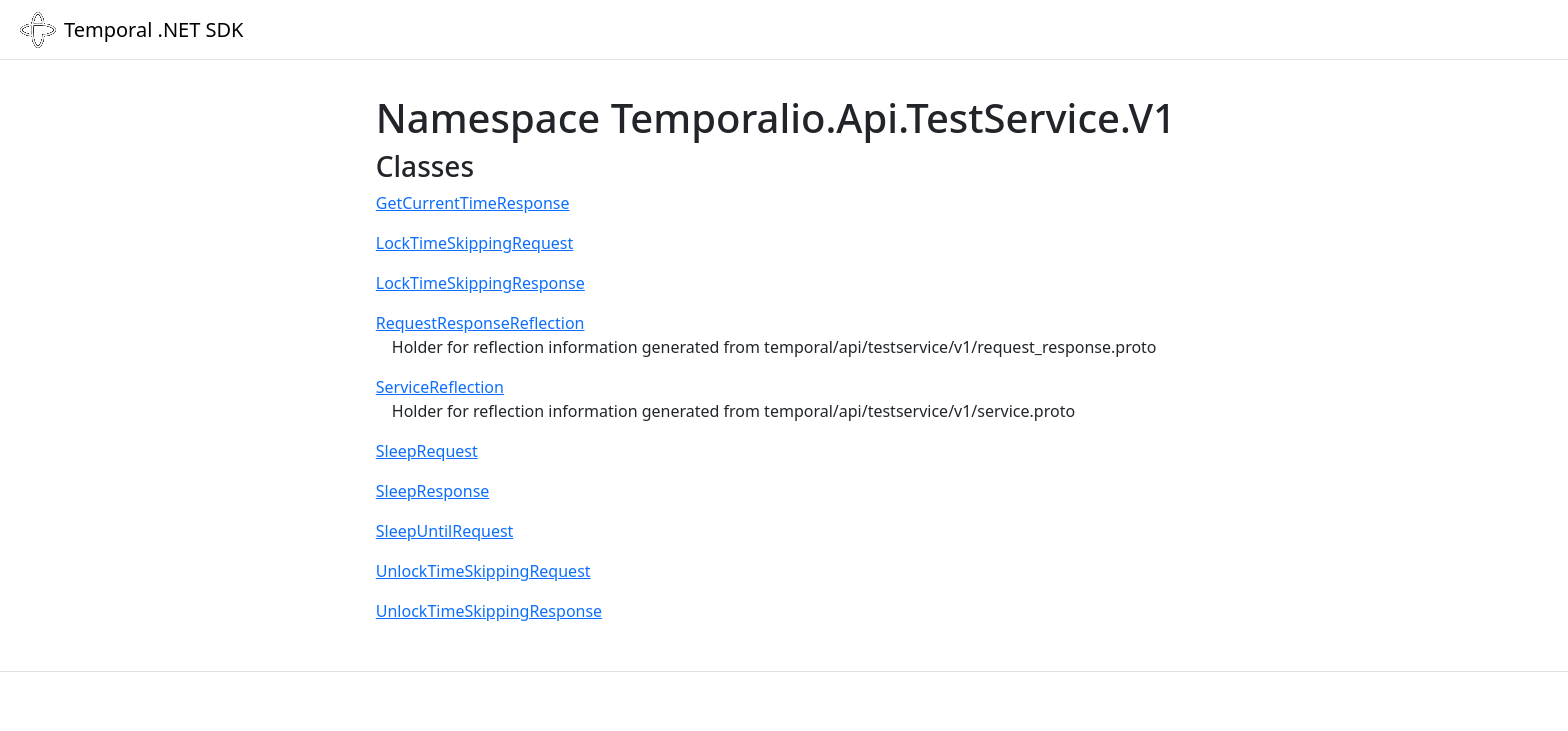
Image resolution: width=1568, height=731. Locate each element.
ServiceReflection (440, 387)
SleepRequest (427, 451)
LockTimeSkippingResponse (480, 283)
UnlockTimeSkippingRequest (483, 571)
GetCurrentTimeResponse (473, 203)
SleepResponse (433, 491)
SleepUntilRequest (445, 531)
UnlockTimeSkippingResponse (489, 611)
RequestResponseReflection (480, 323)
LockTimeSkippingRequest (474, 243)
